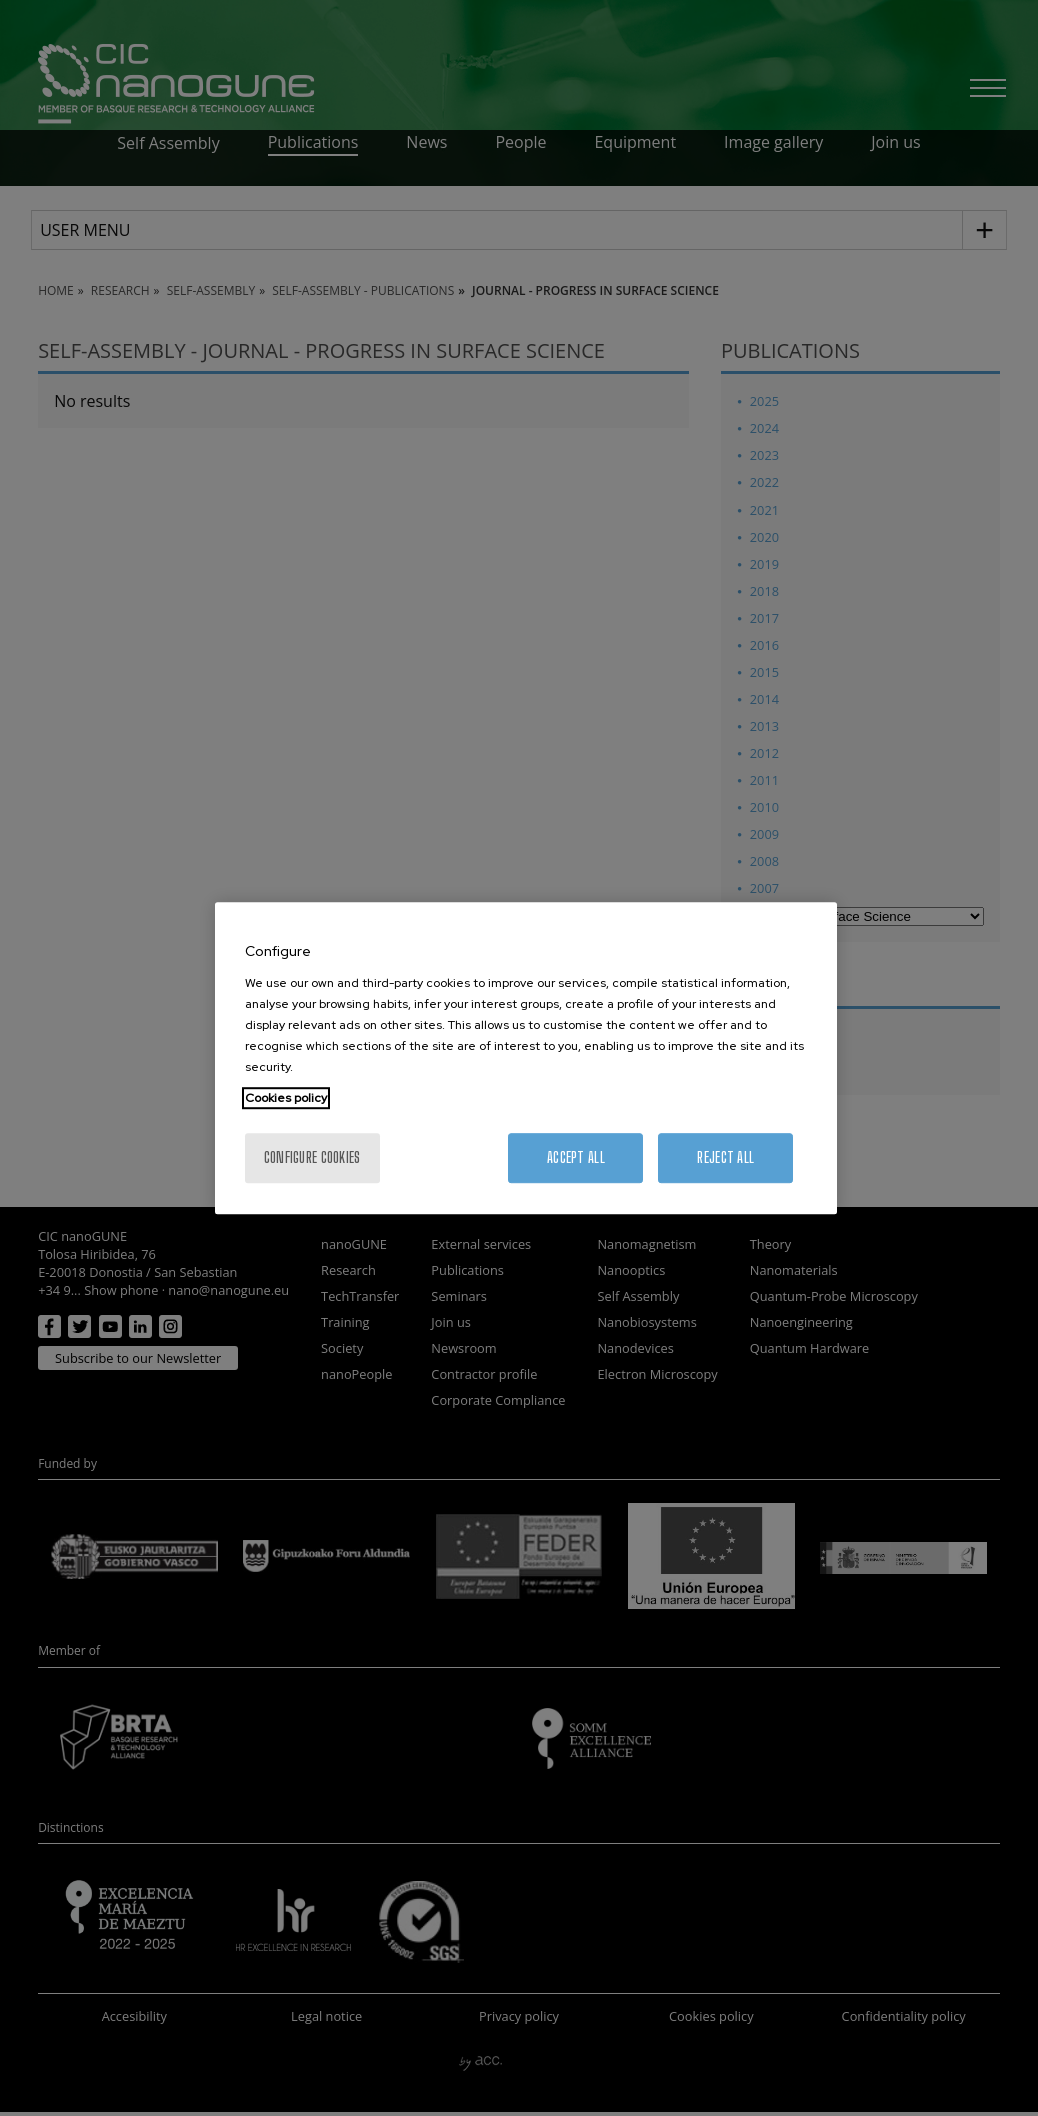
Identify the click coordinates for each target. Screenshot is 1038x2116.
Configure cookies (312, 1157)
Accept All (576, 1157)
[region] (526, 1058)
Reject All (725, 1157)
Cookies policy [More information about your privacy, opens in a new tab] (286, 1098)
